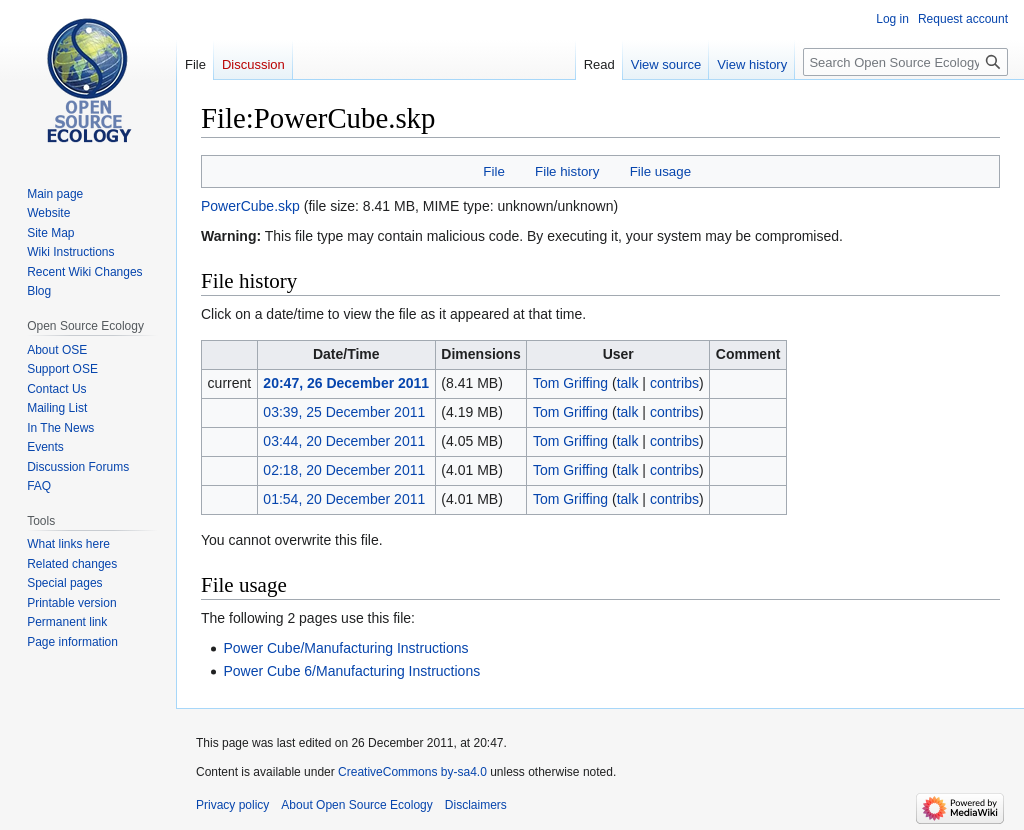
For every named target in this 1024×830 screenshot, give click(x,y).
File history (567, 171)
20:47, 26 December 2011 (346, 383)
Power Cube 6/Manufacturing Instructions (351, 671)
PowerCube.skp (250, 206)
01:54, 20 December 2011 (344, 499)
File (493, 171)
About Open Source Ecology (356, 805)
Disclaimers (476, 805)
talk (628, 383)
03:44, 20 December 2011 (344, 441)
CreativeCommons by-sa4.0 (412, 772)
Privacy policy (232, 805)
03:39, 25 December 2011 (344, 412)
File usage (660, 171)
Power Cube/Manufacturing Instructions (345, 648)
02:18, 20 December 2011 (344, 470)
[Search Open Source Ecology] (905, 62)
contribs (674, 383)
